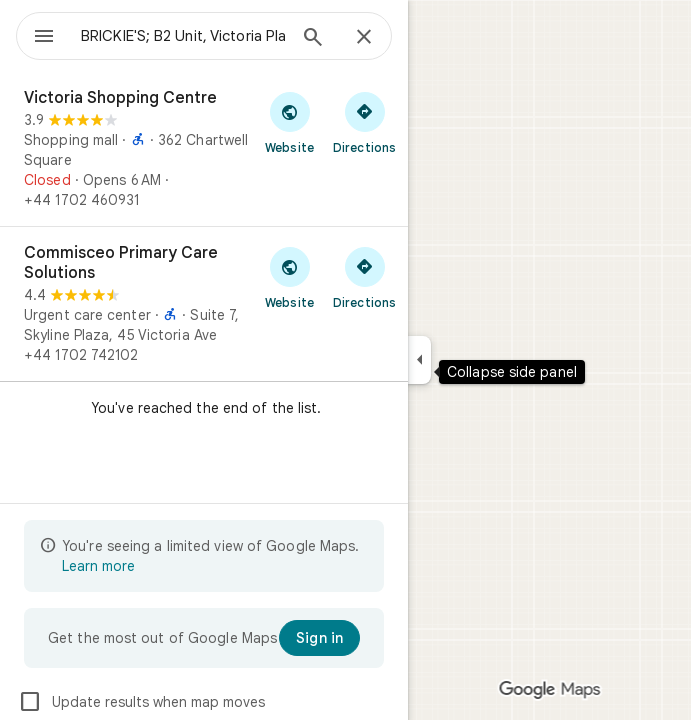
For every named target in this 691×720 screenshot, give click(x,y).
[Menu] (44, 38)
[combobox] (183, 36)
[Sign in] (319, 638)
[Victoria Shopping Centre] (204, 149)
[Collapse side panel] (419, 360)
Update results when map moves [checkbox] (141, 702)
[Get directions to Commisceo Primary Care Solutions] (364, 277)
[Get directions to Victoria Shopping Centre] (364, 122)
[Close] (364, 38)
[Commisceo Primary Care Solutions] (204, 304)
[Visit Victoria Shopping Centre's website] (289, 122)
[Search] (313, 39)
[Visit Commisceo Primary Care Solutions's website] (289, 277)
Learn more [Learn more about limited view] (98, 566)
